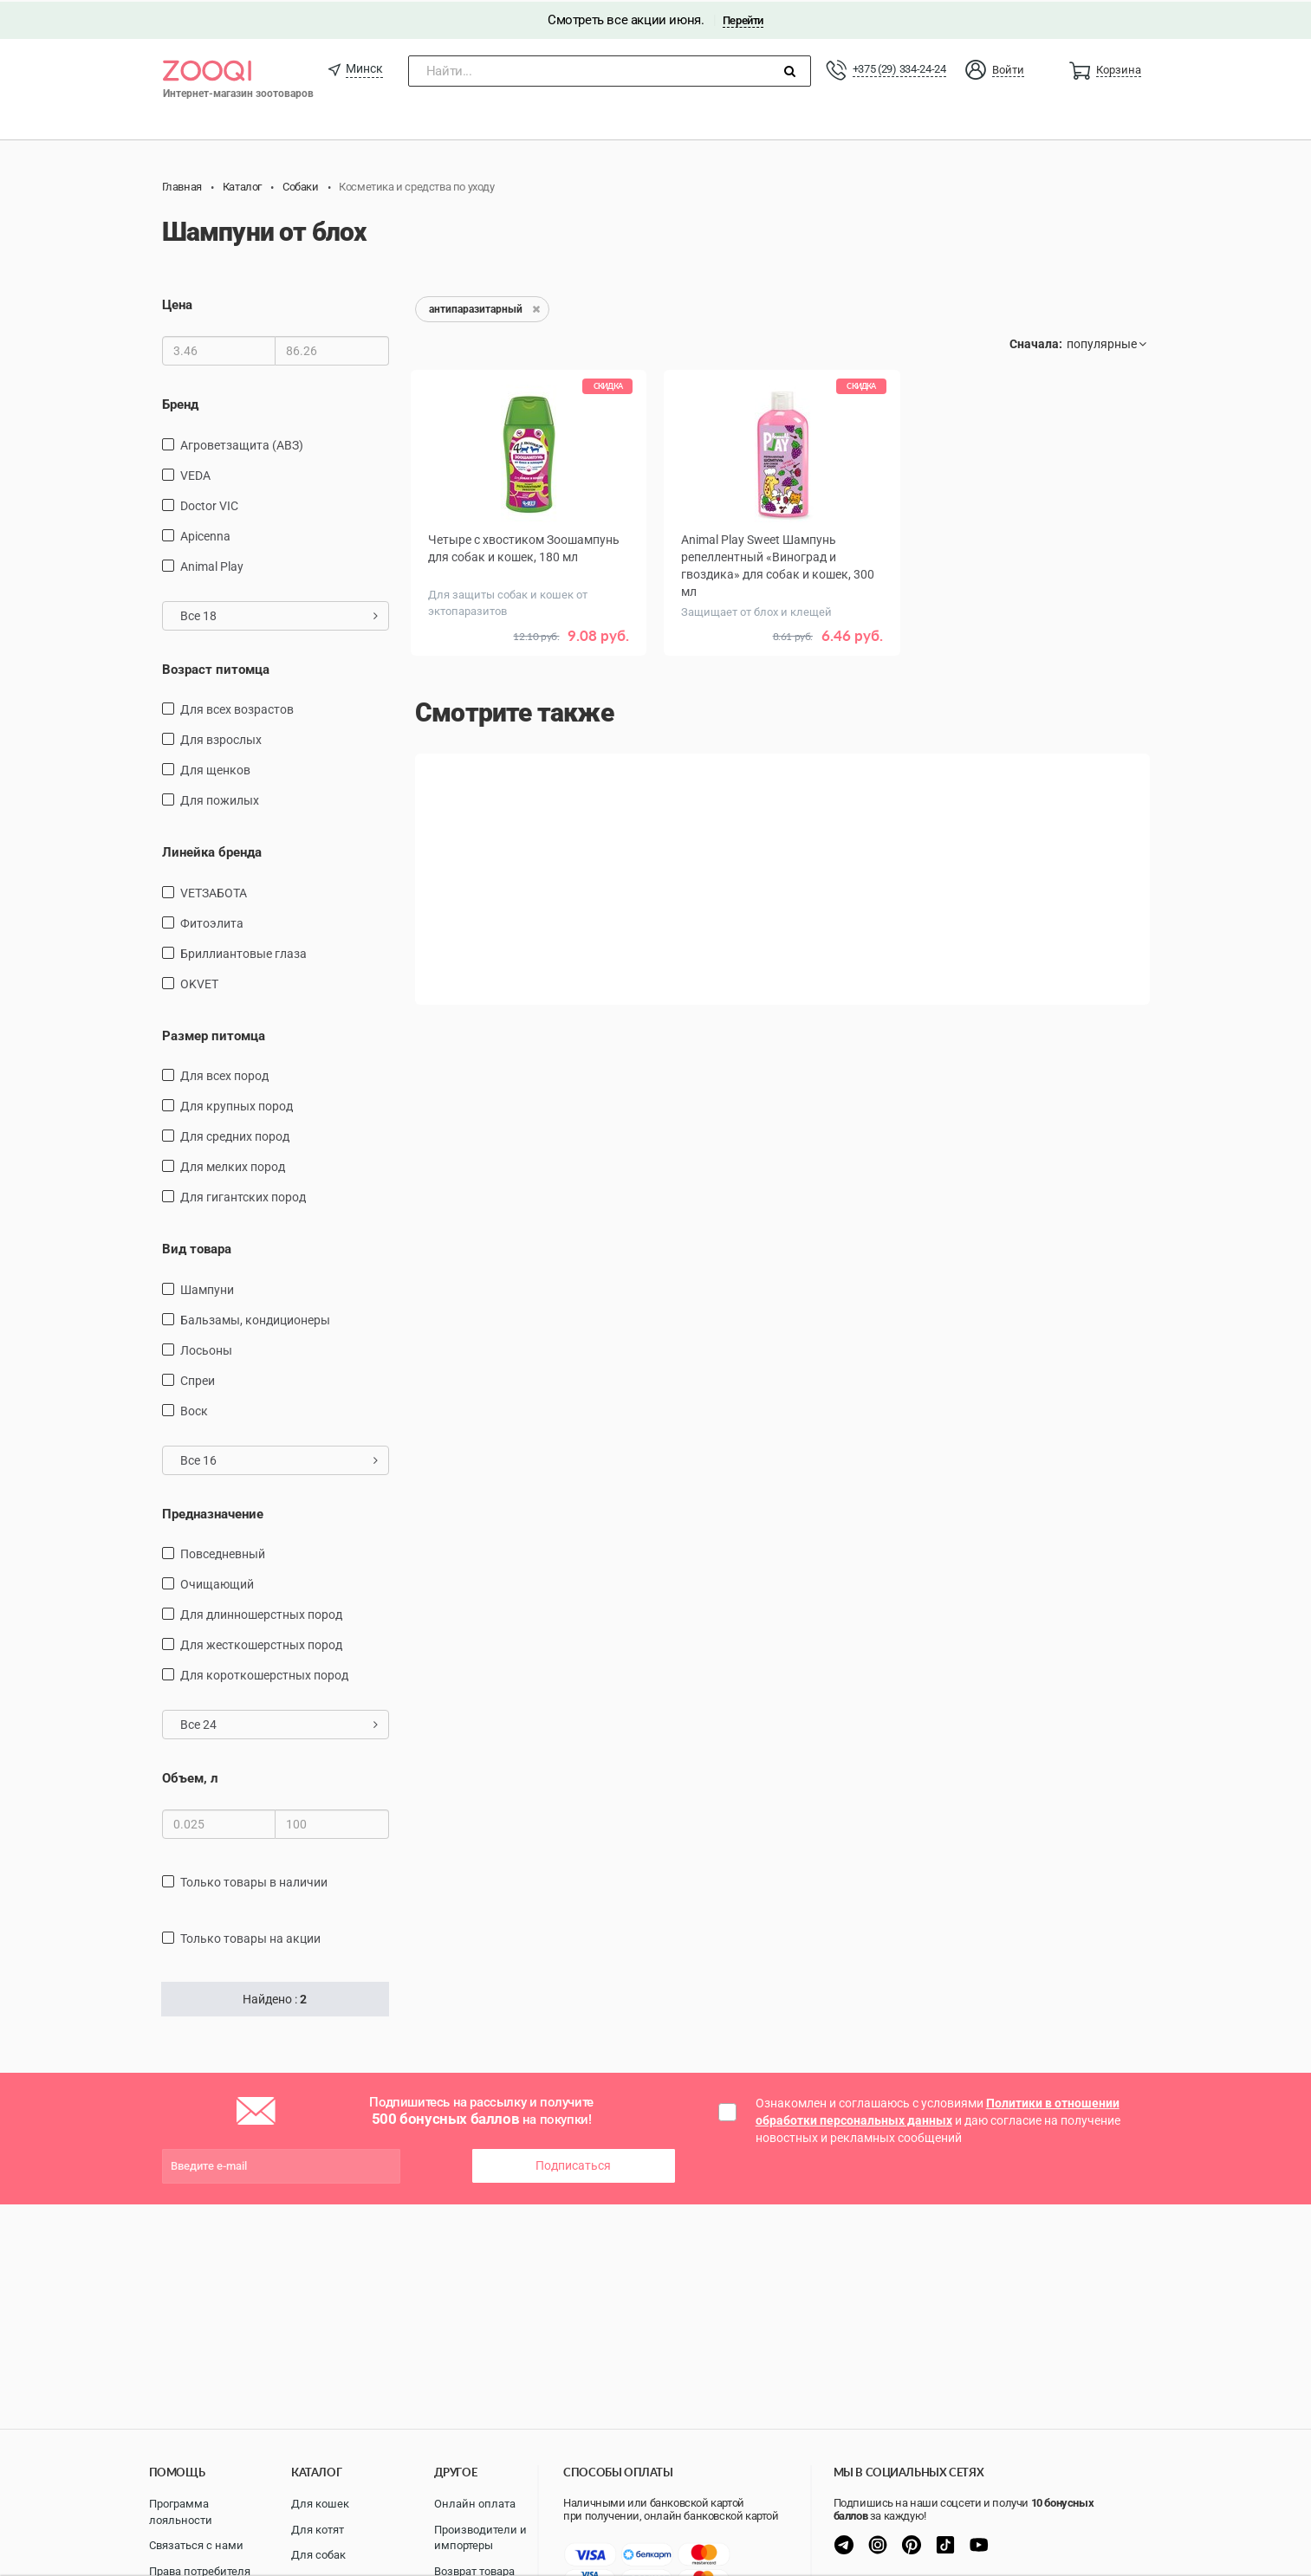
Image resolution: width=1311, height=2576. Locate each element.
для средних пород (234, 1135)
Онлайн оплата (475, 2503)
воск (194, 1408)
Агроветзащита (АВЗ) (241, 443)
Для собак (318, 2554)
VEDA (195, 473)
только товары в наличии (254, 1880)
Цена (177, 303)
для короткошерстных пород (264, 1673)
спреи (197, 1378)
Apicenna (205, 533)
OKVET (199, 981)
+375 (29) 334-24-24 (899, 67)
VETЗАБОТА (213, 890)
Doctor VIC (209, 503)
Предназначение (212, 1511)
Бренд (180, 403)
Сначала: (1035, 342)
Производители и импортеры (480, 2538)
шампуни (207, 1287)
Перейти (743, 18)
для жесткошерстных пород (261, 1643)
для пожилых (219, 799)
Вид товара (196, 1247)
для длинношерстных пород (261, 1613)
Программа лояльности (180, 2512)
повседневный (222, 1552)
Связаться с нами (196, 2545)
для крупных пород (236, 1104)
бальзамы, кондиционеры (255, 1317)
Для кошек (320, 2503)
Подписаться (573, 2164)
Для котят (317, 2529)
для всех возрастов (237, 708)
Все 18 (279, 613)
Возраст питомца (215, 667)
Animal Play (211, 564)
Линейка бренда (212, 850)
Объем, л (190, 1776)
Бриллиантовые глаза (243, 951)
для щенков (215, 768)
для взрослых (221, 738)
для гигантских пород (243, 1195)
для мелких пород (232, 1165)
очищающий (217, 1582)
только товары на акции (250, 1937)
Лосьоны (206, 1348)
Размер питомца (213, 1033)
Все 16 (279, 1457)
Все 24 (279, 1722)
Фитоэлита (211, 921)
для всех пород (224, 1074)
